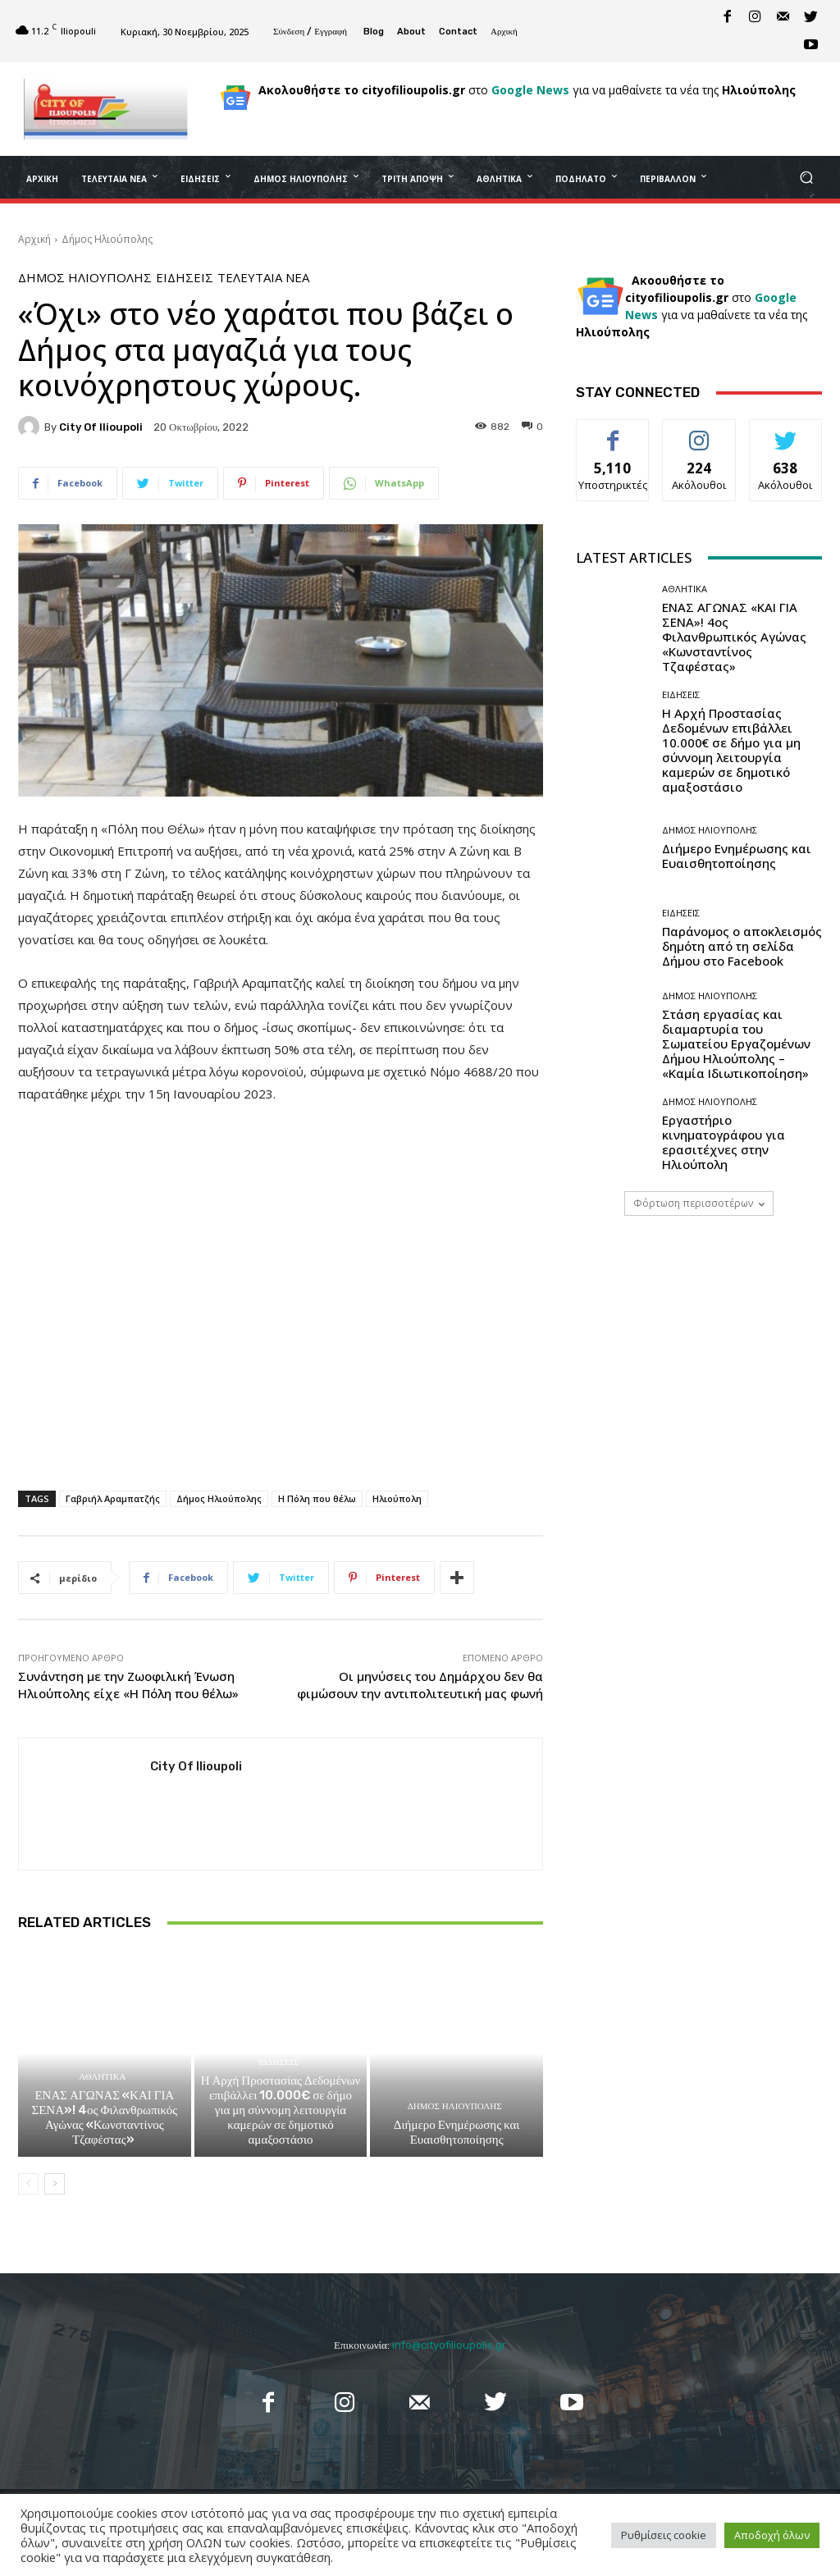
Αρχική (34, 239)
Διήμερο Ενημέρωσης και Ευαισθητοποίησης (457, 2132)
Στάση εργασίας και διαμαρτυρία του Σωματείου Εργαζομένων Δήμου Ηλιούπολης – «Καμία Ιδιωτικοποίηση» (736, 1043)
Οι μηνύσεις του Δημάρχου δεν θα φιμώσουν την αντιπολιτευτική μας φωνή (420, 1684)
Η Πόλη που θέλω (317, 1498)
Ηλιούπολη (397, 1498)
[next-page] (54, 2184)
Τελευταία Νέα (263, 278)
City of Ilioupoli (101, 427)
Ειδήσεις (184, 278)
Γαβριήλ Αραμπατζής (113, 1498)
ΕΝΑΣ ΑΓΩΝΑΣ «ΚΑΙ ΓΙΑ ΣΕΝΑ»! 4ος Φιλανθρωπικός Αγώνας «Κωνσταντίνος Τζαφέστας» (104, 2117)
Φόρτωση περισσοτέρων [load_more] (699, 1203)
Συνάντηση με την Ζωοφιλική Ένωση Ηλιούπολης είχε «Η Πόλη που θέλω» (128, 1684)
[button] (806, 177)
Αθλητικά (102, 2076)
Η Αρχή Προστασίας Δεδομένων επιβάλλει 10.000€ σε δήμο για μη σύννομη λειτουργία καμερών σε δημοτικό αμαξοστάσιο (281, 2110)
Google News (530, 90)
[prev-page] (28, 2184)
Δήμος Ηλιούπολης (107, 239)
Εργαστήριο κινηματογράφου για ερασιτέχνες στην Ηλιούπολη (723, 1142)
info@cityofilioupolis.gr (449, 2345)
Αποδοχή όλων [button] (772, 2535)
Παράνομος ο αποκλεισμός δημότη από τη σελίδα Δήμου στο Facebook (742, 946)
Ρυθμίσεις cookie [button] (663, 2535)
